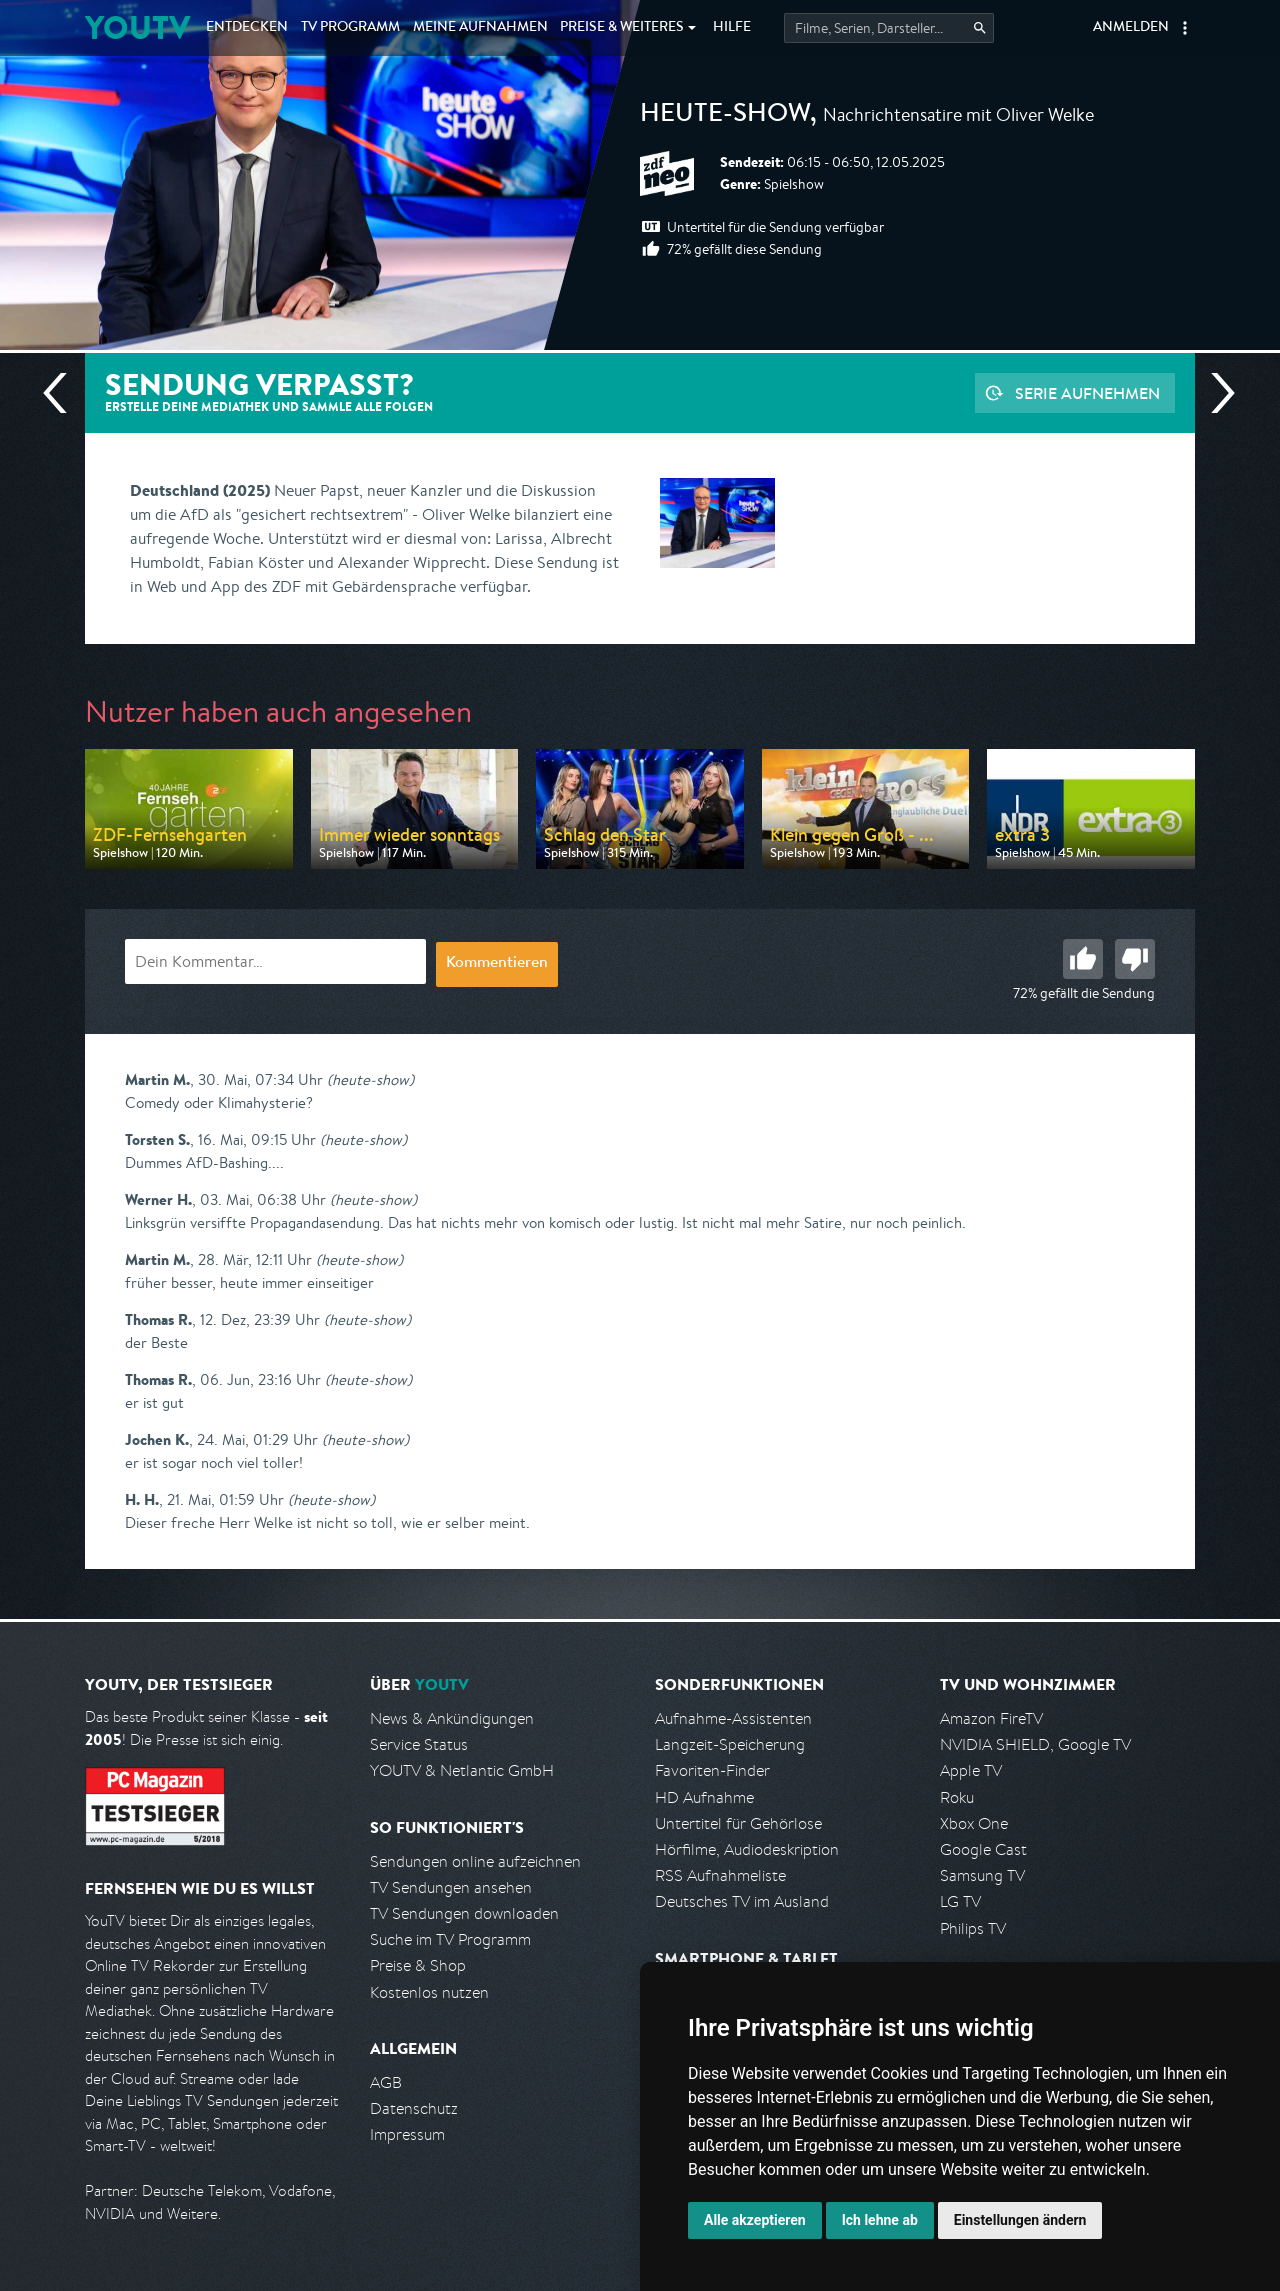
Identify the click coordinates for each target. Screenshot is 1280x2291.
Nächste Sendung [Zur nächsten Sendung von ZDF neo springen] (1215, 393)
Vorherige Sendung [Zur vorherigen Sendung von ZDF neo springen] (63, 393)
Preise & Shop (418, 1965)
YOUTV (137, 27)
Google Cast (983, 1849)
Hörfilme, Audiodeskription (747, 1849)
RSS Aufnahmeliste (720, 1875)
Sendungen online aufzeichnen (475, 1861)
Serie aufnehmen (1087, 393)
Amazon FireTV (991, 1718)
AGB (386, 2082)
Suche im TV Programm (450, 1939)
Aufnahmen (480, 28)
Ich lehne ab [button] (880, 2220)
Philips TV (973, 1928)
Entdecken (247, 28)
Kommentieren (497, 964)
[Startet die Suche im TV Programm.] (889, 28)
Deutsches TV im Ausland (742, 1901)
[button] (1185, 28)
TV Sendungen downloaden (464, 1913)
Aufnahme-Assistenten (733, 1718)
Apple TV (971, 1770)
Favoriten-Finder (712, 1770)
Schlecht (1135, 959)
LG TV (960, 1901)
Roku (957, 1797)
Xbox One (974, 1823)
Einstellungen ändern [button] (1020, 2220)
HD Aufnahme (704, 1797)
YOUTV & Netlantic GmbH (462, 1770)
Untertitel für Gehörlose (738, 1823)
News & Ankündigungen (452, 1718)
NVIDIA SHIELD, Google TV (1035, 1744)
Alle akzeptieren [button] (755, 2220)
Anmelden (1131, 28)
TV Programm (350, 28)
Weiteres (622, 28)
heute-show (725, 116)
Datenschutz (414, 2108)
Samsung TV (982, 1875)
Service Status (419, 1744)
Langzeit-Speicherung (730, 1744)
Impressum (407, 2134)
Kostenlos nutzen (429, 1992)
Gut (1083, 959)
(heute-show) (370, 1079)
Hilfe (732, 28)
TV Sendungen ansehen (451, 1887)
